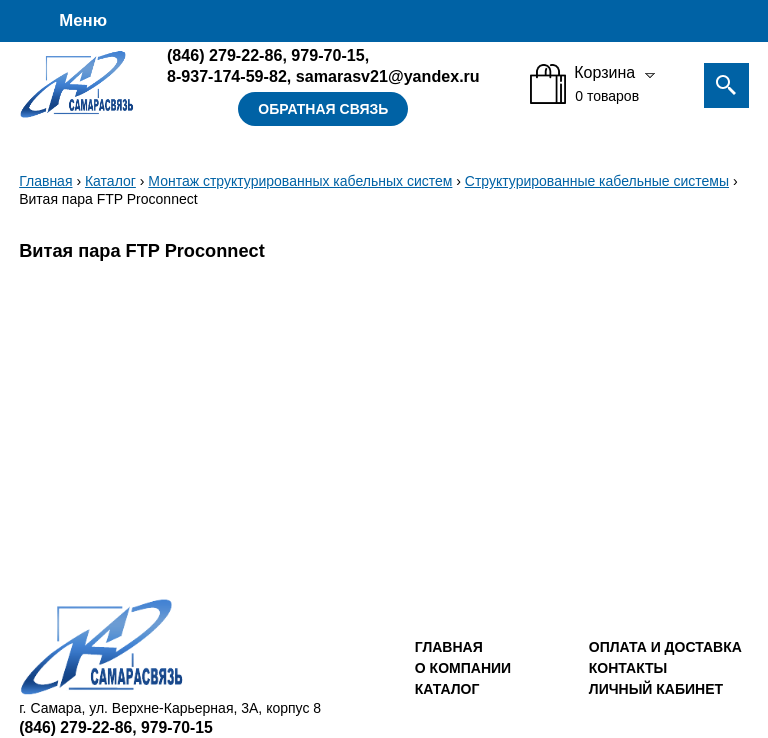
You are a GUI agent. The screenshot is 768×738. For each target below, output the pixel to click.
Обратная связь (323, 109)
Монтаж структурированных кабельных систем (300, 181)
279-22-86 (224, 55)
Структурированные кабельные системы (597, 181)
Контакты (628, 668)
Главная (45, 181)
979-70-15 (327, 55)
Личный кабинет (656, 689)
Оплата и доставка (665, 647)
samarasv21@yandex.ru (388, 76)
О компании (463, 668)
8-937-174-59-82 (227, 76)
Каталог (110, 181)
